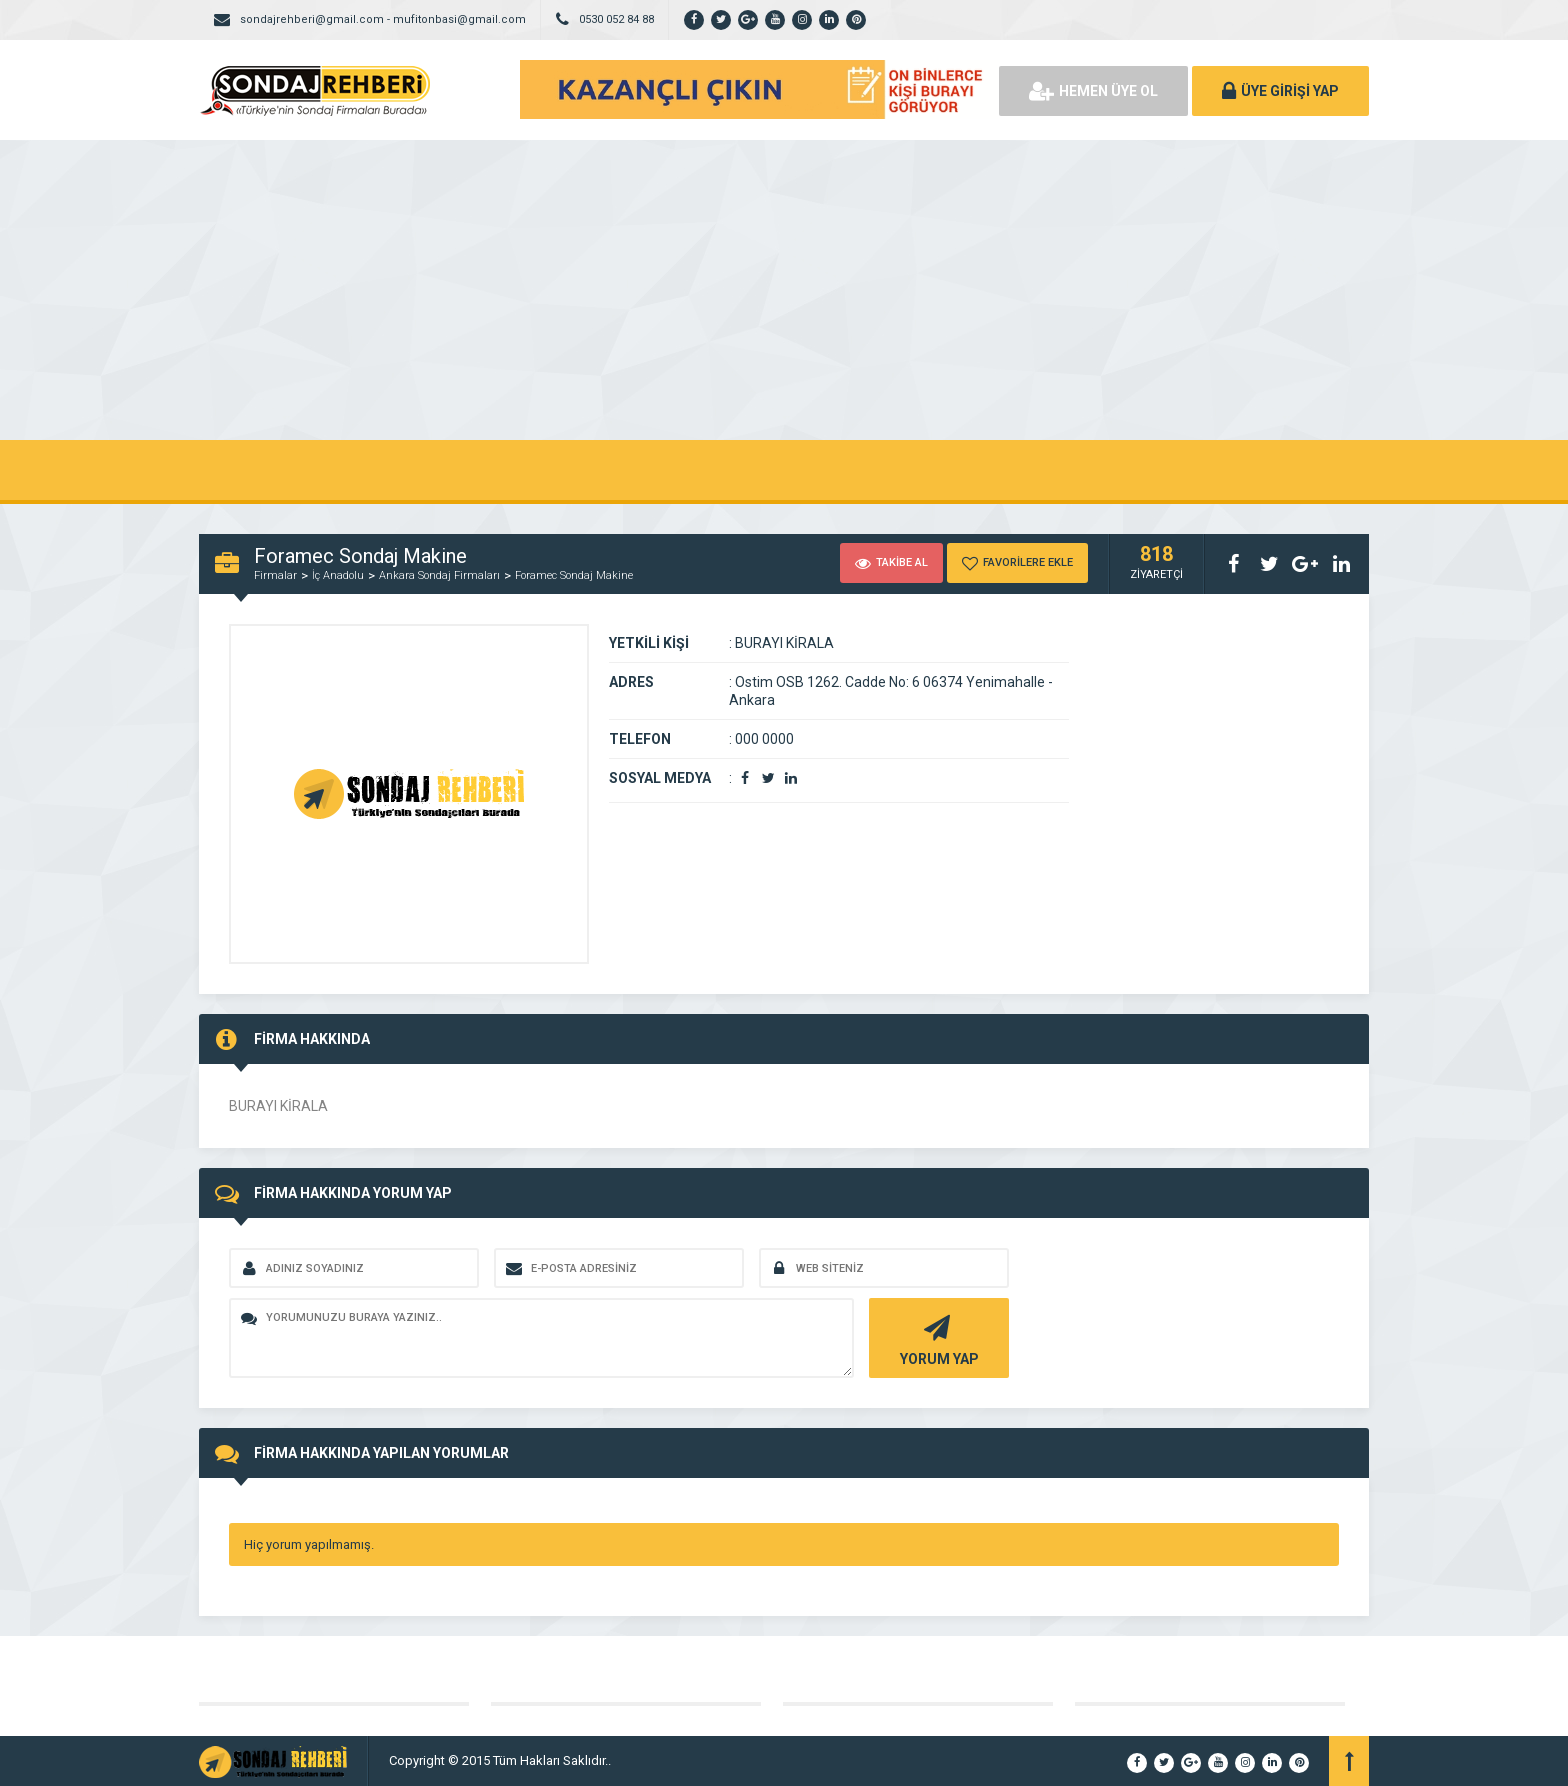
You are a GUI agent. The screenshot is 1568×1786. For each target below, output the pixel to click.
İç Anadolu (338, 575)
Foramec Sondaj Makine (574, 575)
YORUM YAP (936, 1338)
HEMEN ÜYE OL (1093, 91)
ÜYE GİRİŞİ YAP (1280, 91)
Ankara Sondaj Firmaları (439, 575)
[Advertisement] (784, 290)
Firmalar (275, 575)
